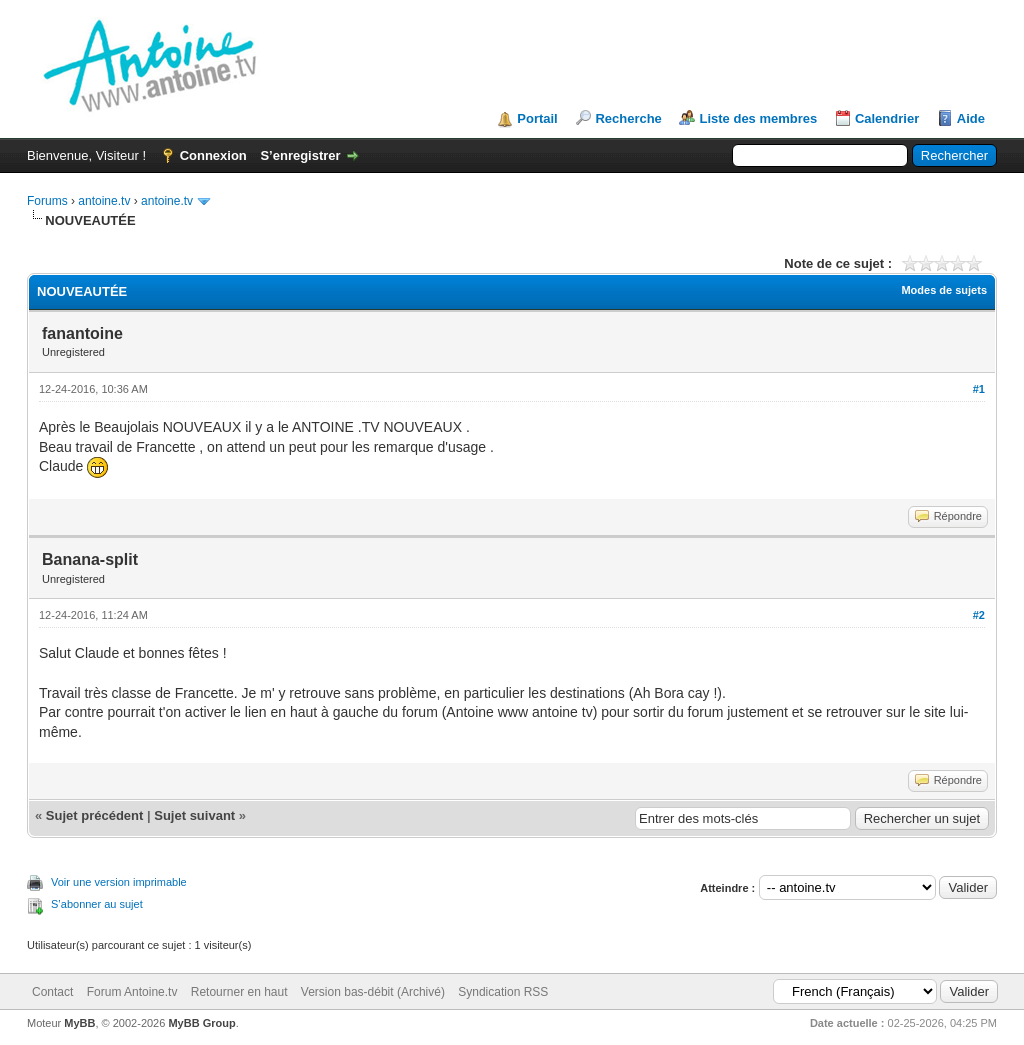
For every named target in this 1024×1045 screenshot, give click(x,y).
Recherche (628, 118)
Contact (52, 992)
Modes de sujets (944, 290)
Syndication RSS (503, 992)
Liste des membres (758, 118)
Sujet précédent (95, 815)
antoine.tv (104, 201)
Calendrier (887, 118)
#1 (979, 389)
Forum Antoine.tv (132, 992)
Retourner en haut (239, 992)
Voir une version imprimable (119, 882)
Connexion (213, 155)
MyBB (79, 1023)
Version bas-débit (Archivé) (373, 992)
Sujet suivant (194, 815)
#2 (979, 615)
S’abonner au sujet (97, 904)
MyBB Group (201, 1023)
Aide (971, 118)
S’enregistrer (300, 155)
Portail (537, 118)
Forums (47, 201)
